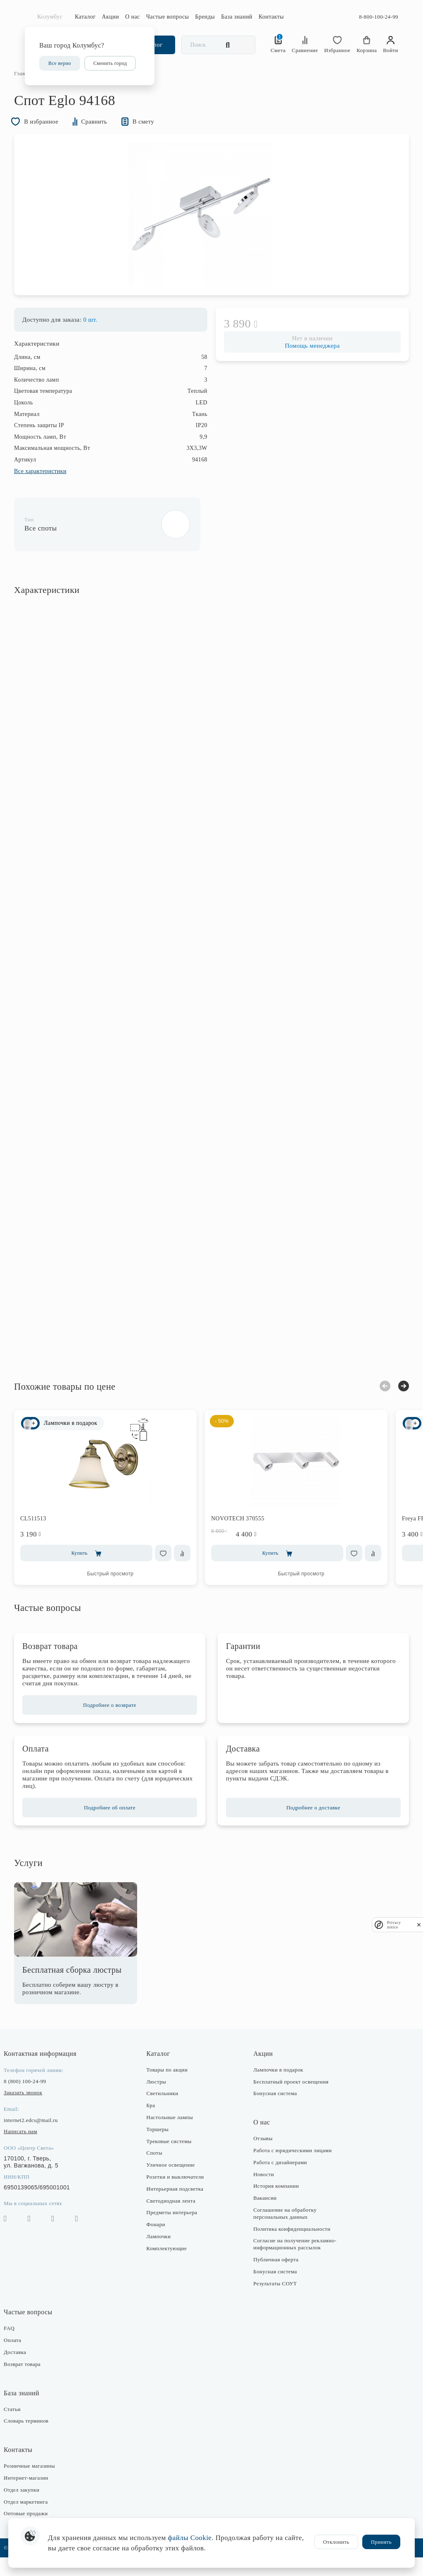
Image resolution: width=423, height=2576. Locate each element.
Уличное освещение (174, 2183)
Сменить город (110, 63)
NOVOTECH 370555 (248, 1537)
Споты (158, 2171)
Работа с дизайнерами (278, 2181)
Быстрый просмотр (121, 1592)
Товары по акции (170, 2088)
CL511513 (44, 1537)
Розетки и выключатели (178, 2195)
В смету (157, 135)
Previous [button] (374, 1404)
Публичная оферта (274, 2278)
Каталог (85, 17)
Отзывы (261, 2157)
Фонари (159, 2243)
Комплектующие (170, 2267)
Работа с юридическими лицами (291, 2169)
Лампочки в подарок (277, 2088)
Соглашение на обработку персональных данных (283, 2232)
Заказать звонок (33, 2111)
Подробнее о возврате (115, 1724)
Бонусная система (273, 2112)
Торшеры (161, 2148)
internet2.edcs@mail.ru (41, 2139)
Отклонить (336, 2542)
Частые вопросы (167, 17)
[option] (211, 231)
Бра (154, 2124)
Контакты (271, 17)
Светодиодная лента (174, 2219)
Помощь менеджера (306, 364)
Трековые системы (172, 2160)
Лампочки (162, 2255)
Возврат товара (32, 2383)
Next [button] (392, 1404)
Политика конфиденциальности (290, 2247)
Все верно (59, 63)
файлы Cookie (190, 2538)
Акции (110, 17)
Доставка (25, 2371)
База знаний (236, 17)
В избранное (47, 135)
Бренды (205, 17)
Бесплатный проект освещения (289, 2100)
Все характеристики (51, 490)
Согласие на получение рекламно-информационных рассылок (293, 2262)
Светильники (166, 2112)
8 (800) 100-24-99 (35, 2100)
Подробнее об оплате (115, 1826)
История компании (274, 2204)
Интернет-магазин (36, 2496)
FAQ (19, 2347)
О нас (132, 17)
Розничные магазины (40, 2484)
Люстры (160, 2100)
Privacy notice (394, 1924)
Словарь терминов (36, 2439)
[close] (419, 1924)
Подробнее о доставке (308, 1826)
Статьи (22, 2427)
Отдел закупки (32, 2508)
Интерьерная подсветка (178, 2207)
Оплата (23, 2359)
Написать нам (31, 2150)
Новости (262, 2193)
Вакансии (263, 2216)
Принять (381, 2542)
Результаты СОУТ (273, 2302)
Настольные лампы (173, 2136)
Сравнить (106, 135)
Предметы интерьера (175, 2231)
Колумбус (49, 17)
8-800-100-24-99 (378, 17)
